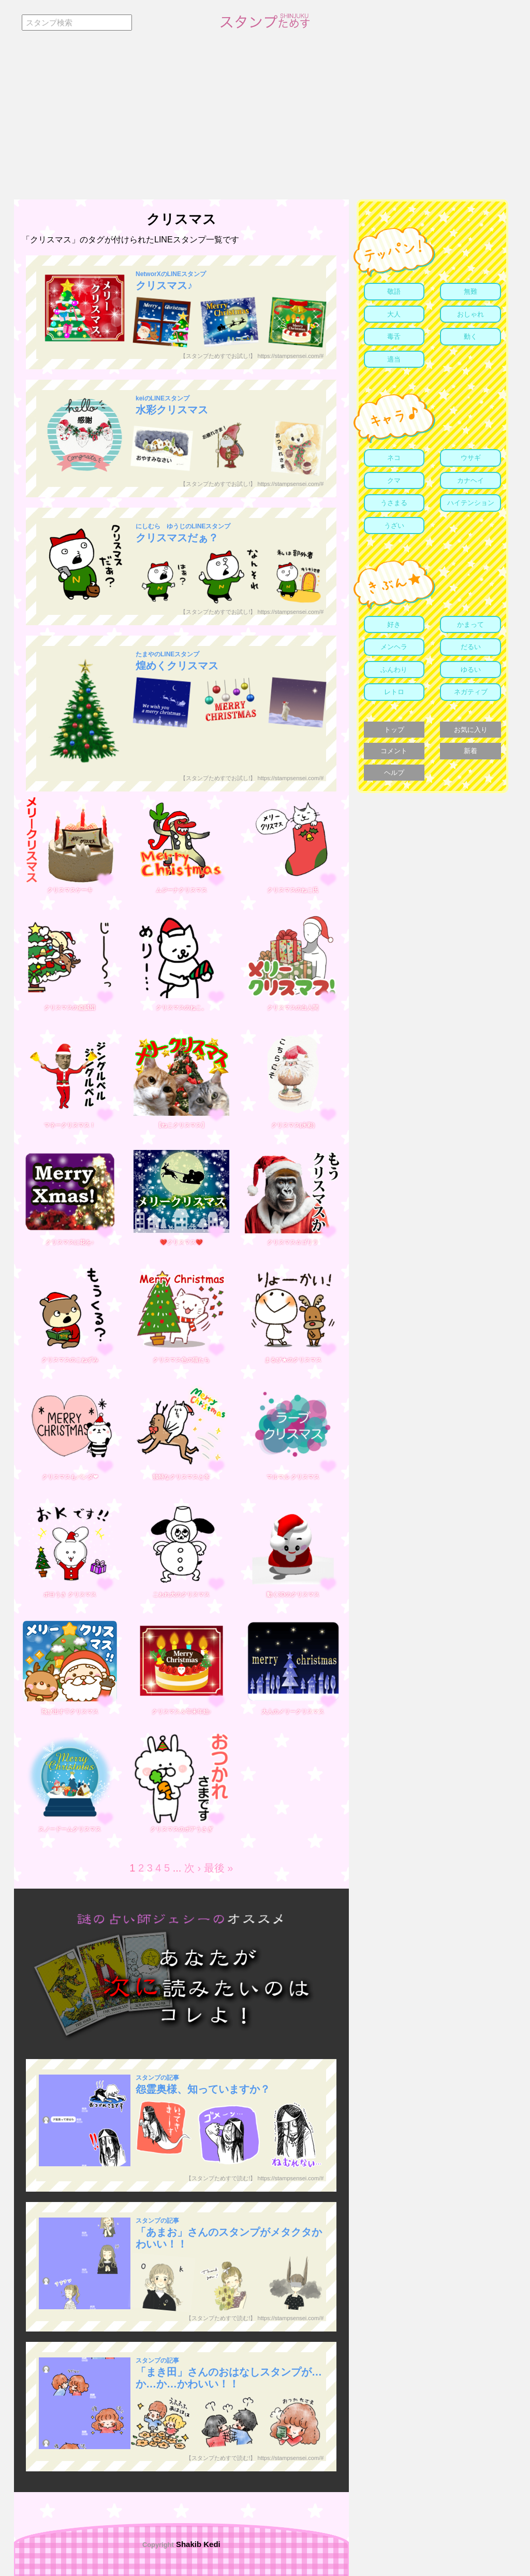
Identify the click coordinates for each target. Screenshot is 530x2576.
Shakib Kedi (197, 2544)
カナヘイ (470, 480)
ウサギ (471, 458)
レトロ (394, 692)
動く (470, 336)
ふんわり (393, 669)
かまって (470, 624)
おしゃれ (470, 314)
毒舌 (394, 336)
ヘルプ (394, 772)
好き (394, 624)
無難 (470, 291)
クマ (394, 480)
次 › (192, 1868)
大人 (394, 314)
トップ (394, 729)
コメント (393, 751)
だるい (471, 647)
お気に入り (471, 729)
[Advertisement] (265, 121)
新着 (470, 751)
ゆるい (471, 669)
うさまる (393, 503)
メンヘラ (393, 647)
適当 (394, 359)
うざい (394, 525)
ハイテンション (470, 503)
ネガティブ (471, 692)
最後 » (218, 1868)
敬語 (394, 291)
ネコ (394, 458)
